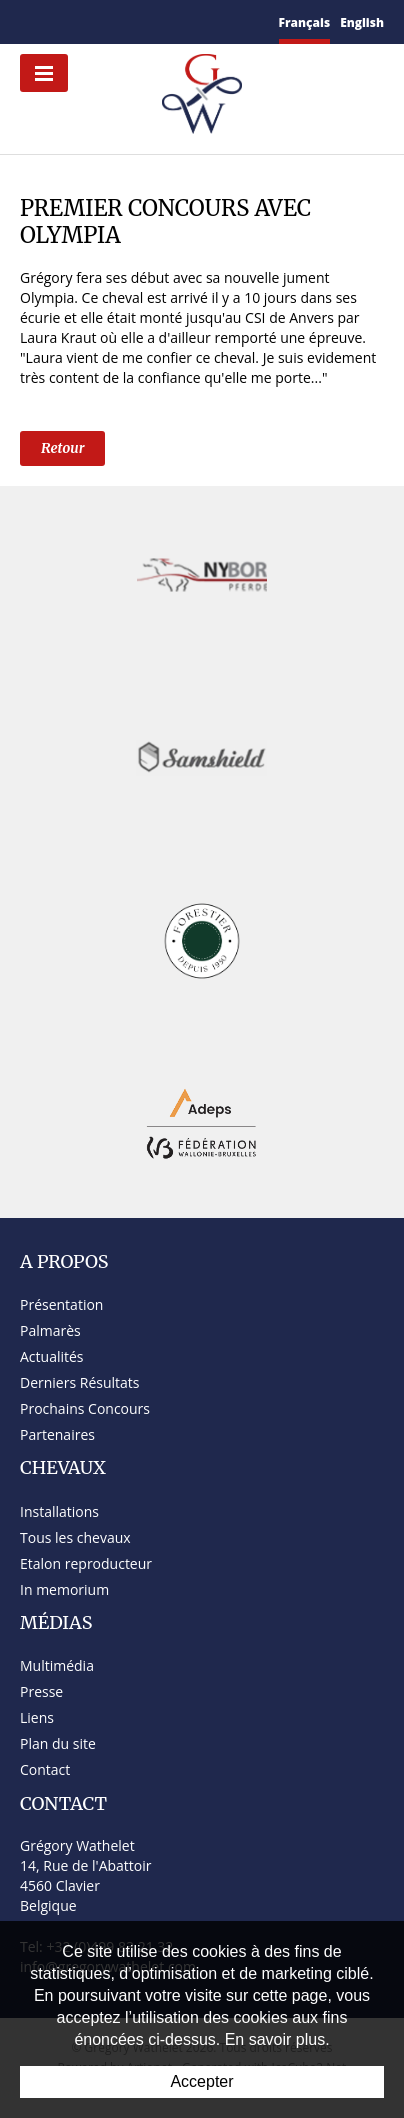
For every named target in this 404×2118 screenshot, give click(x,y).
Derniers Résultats (79, 1382)
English (362, 22)
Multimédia (57, 1665)
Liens (37, 1717)
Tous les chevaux (75, 1537)
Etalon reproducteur (86, 1563)
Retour (62, 448)
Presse (41, 1691)
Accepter (201, 2081)
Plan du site (58, 1743)
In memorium (64, 1589)
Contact (45, 1769)
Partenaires (57, 1434)
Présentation (61, 1304)
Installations (59, 1511)
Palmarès (50, 1330)
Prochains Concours (85, 1408)
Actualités (52, 1356)
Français (305, 22)
